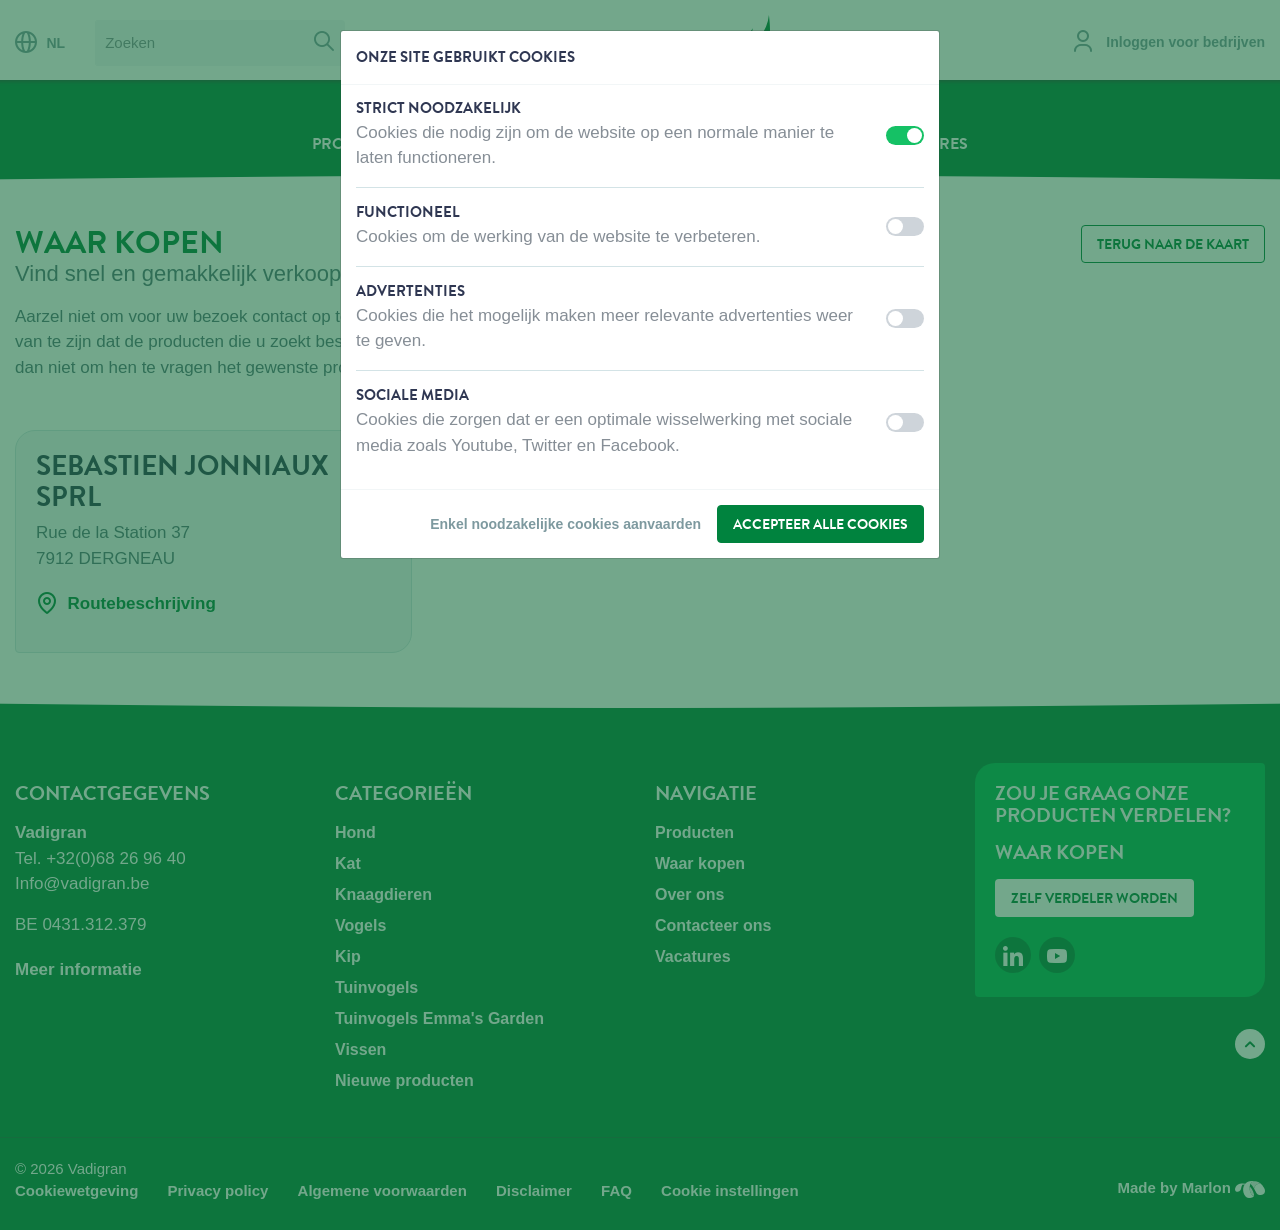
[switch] (905, 135)
